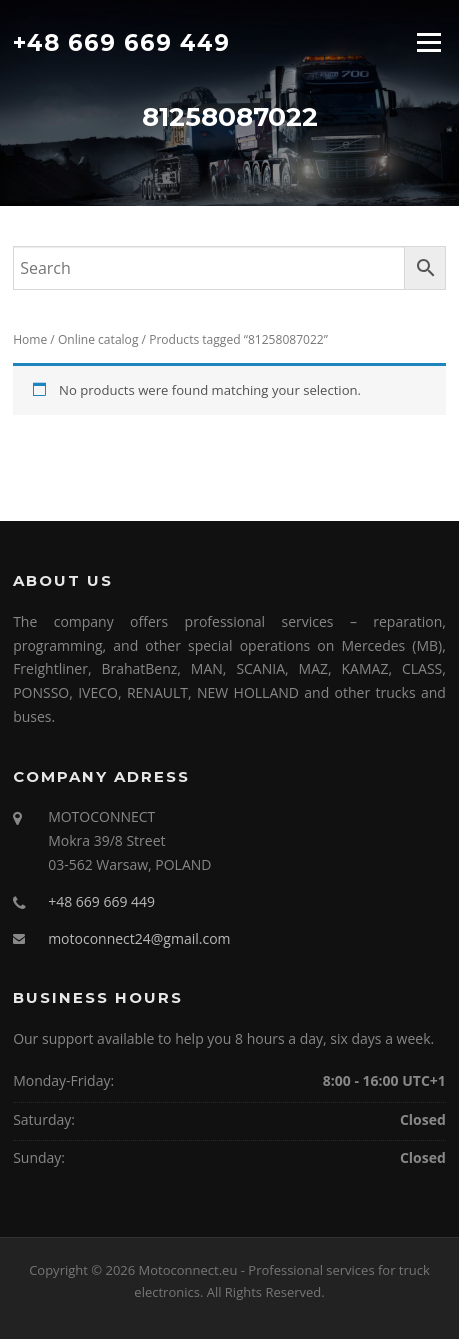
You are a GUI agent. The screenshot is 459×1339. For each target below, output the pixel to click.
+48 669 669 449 (121, 42)
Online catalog (98, 339)
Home (30, 339)
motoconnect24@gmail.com (139, 938)
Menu (428, 42)
